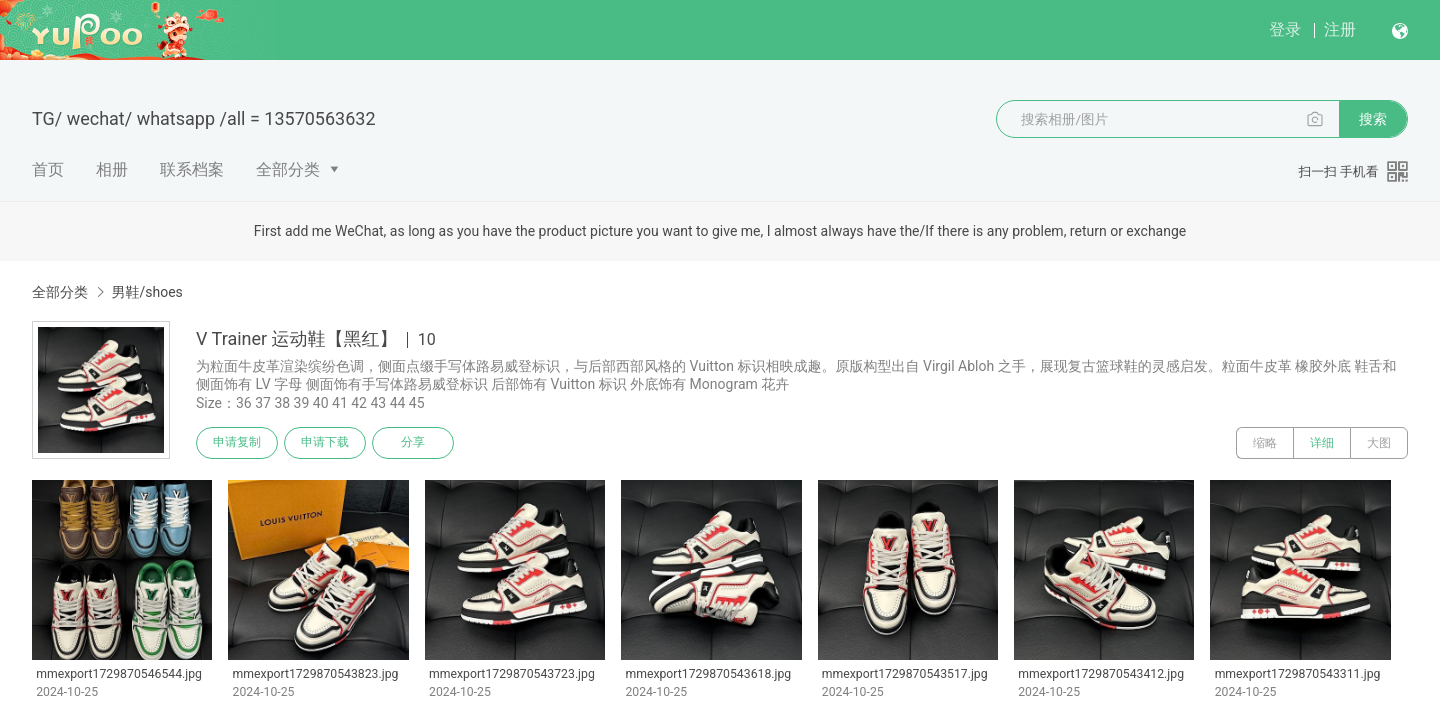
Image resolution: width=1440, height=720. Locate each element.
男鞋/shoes (146, 292)
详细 (1322, 443)
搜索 (1373, 119)
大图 (1379, 443)
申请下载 (328, 443)
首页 (48, 169)
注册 (1340, 29)
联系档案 (192, 169)
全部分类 (288, 169)
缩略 (1265, 443)
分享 (418, 443)
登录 (1285, 29)
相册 (112, 169)
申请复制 (238, 443)
